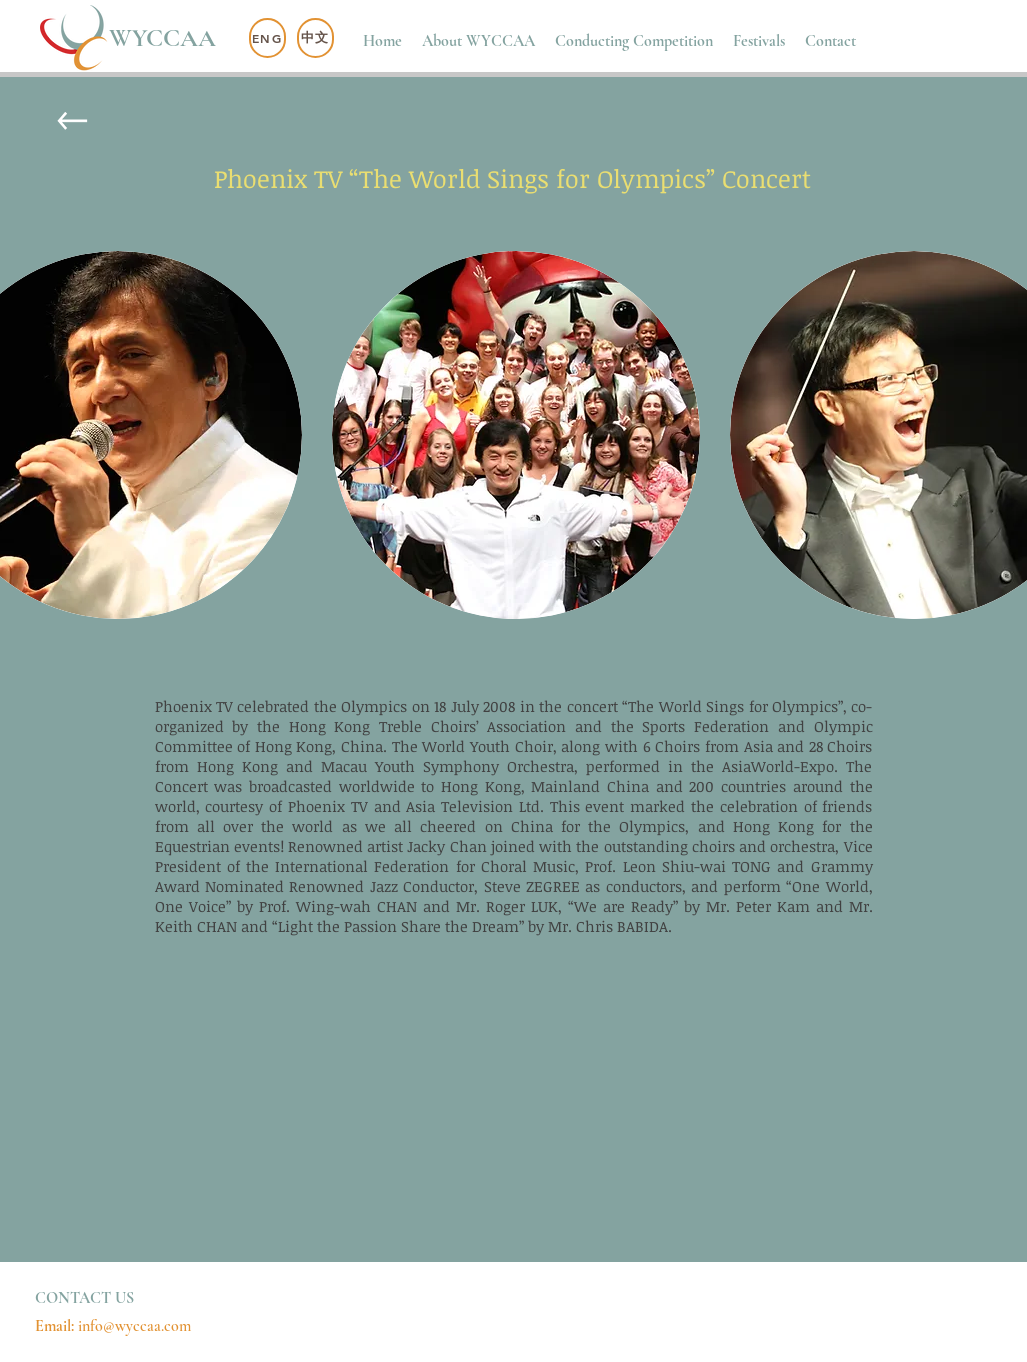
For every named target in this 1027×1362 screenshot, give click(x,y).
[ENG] (267, 38)
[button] (478, 41)
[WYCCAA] (168, 38)
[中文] (315, 38)
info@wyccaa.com (134, 1326)
